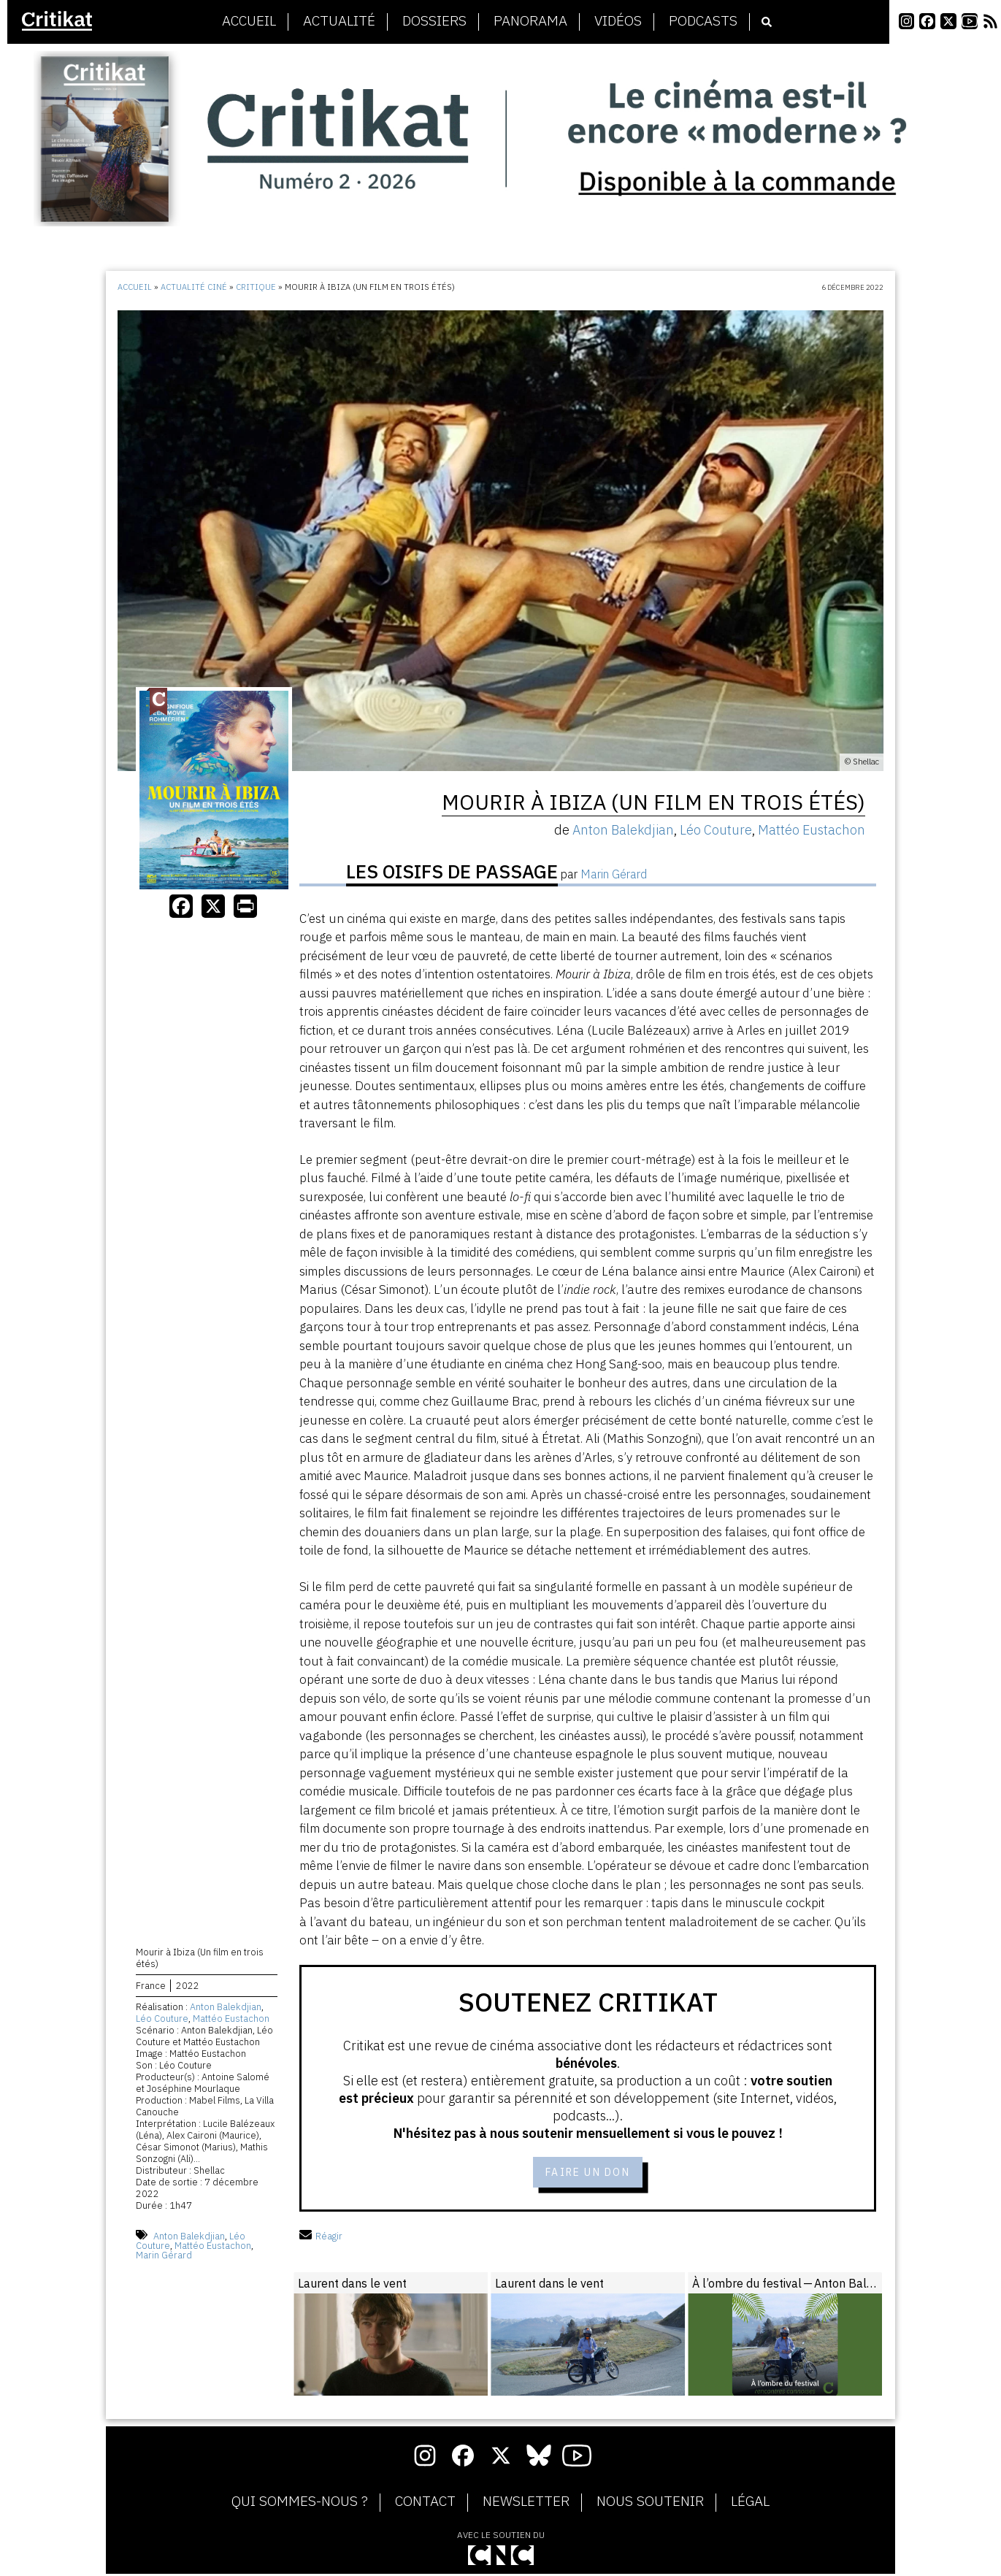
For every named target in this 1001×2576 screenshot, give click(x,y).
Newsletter (526, 2504)
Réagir (320, 2238)
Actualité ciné (194, 287)
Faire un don (588, 2173)
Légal (750, 2504)
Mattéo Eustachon (231, 2021)
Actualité (339, 21)
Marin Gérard (164, 2257)
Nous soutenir (650, 2504)
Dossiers (434, 21)
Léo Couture (162, 2021)
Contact (425, 2504)
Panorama (530, 21)
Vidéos (618, 21)
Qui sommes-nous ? (299, 2504)
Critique (256, 287)
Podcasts (703, 21)
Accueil (249, 21)
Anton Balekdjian (225, 2010)
